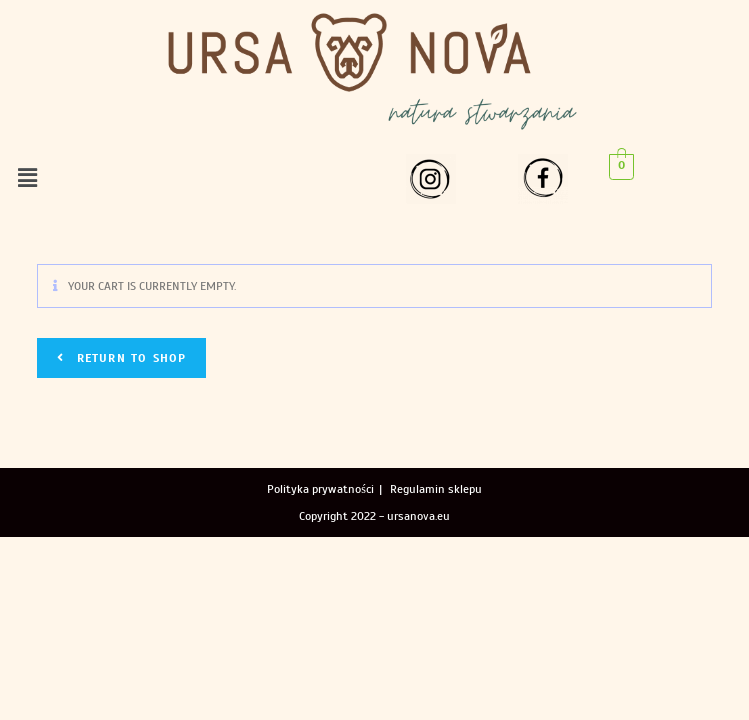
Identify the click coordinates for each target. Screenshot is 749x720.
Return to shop (128, 358)
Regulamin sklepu (436, 489)
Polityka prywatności (320, 489)
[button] (27, 178)
